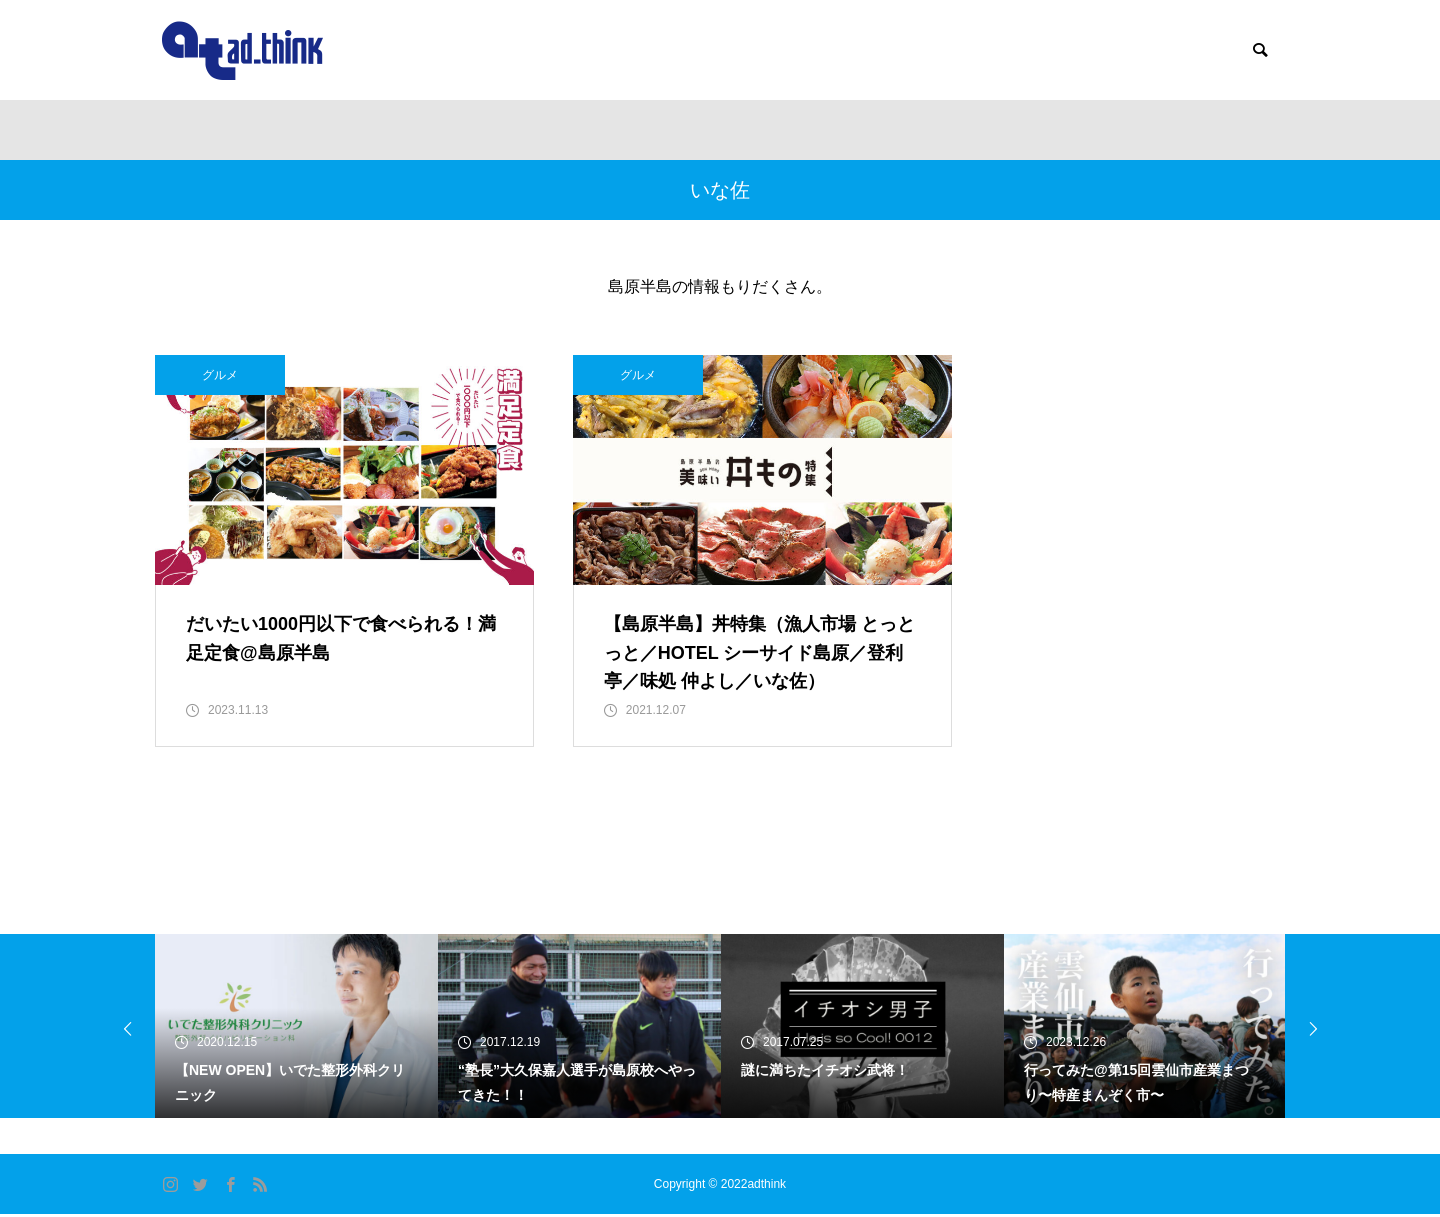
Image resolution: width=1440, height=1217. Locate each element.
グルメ (220, 375)
